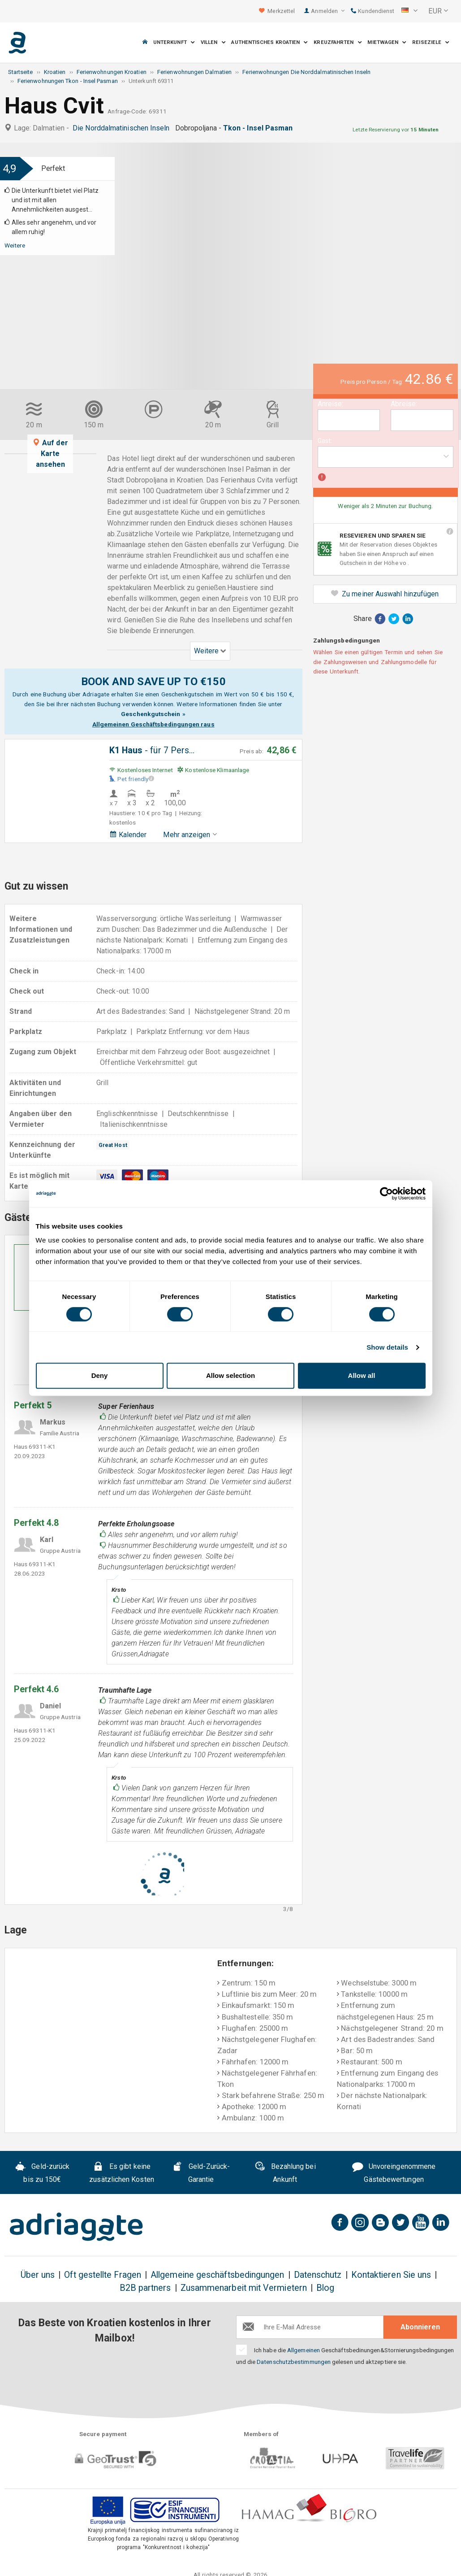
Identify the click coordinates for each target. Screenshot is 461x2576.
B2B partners (145, 2288)
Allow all (361, 1375)
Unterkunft (174, 42)
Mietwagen (386, 42)
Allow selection (230, 1375)
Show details (387, 1347)
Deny (99, 1375)
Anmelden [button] (328, 11)
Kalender (128, 834)
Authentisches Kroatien (269, 42)
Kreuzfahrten (338, 42)
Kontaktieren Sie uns (391, 2275)
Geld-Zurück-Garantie (201, 2173)
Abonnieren (420, 2327)
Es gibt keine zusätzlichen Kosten (121, 2173)
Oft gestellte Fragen (102, 2275)
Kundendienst (372, 11)
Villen (213, 42)
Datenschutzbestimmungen (294, 2361)
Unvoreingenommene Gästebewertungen (393, 2173)
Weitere (15, 245)
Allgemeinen (303, 2350)
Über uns (38, 2275)
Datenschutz (318, 2275)
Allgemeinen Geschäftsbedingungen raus (153, 724)
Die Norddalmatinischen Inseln (123, 128)
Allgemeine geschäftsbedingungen (217, 2275)
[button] (409, 11)
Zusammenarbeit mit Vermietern (244, 2288)
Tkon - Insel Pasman (260, 128)
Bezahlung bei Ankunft (285, 2173)
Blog (325, 2288)
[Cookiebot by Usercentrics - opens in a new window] (386, 1193)
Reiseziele (430, 42)
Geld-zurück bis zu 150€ (42, 2173)
